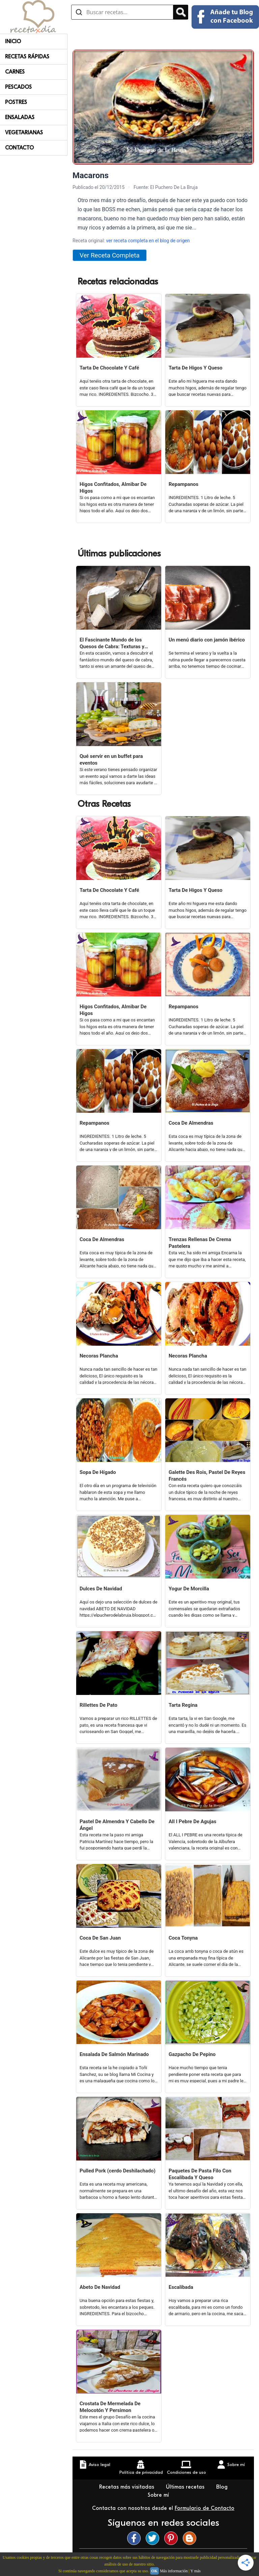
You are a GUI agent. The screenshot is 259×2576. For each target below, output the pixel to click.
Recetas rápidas (27, 57)
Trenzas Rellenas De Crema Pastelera (200, 1242)
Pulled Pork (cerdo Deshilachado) (117, 2171)
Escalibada (181, 2287)
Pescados (18, 87)
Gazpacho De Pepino (192, 2054)
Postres (16, 102)
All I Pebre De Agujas (192, 1821)
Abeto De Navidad (100, 2287)
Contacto (19, 148)
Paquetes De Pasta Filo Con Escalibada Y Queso (200, 2174)
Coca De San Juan (100, 1938)
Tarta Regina (183, 1705)
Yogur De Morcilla (189, 1589)
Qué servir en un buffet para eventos (111, 759)
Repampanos (183, 484)
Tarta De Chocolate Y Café (109, 368)
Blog (222, 2487)
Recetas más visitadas (127, 2487)
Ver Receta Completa (110, 255)
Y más (195, 2571)
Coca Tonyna (183, 1938)
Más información (174, 2571)
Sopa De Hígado (98, 1472)
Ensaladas (19, 117)
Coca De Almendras (191, 1123)
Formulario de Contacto (204, 2508)
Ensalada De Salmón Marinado (114, 2054)
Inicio (13, 41)
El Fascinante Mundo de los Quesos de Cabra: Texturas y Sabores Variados (112, 643)
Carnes (15, 72)
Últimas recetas (186, 2487)
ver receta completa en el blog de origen (148, 240)
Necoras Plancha (99, 1356)
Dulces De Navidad (101, 1589)
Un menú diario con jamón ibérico (207, 640)
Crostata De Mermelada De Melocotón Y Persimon (110, 2407)
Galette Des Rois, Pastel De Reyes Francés (207, 1475)
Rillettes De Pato (98, 1705)
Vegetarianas (24, 133)
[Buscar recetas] (122, 12)
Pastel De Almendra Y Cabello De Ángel (117, 1824)
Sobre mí (159, 2495)
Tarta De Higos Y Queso (196, 368)
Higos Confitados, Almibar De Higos (113, 487)
